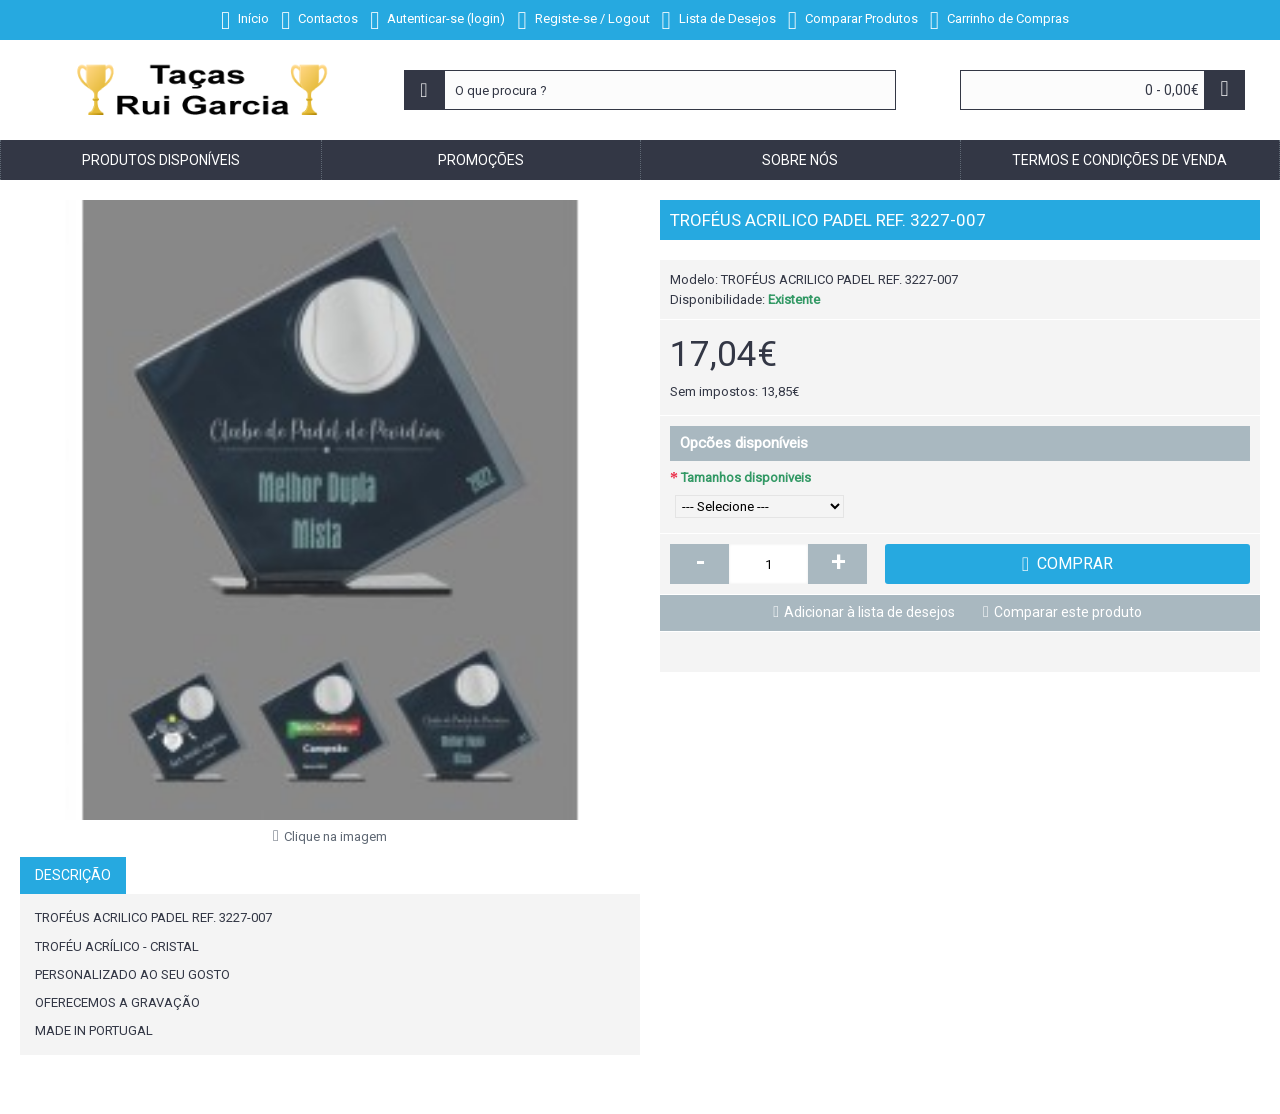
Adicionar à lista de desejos (869, 612)
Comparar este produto (1068, 612)
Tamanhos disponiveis (746, 477)
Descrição (73, 875)
